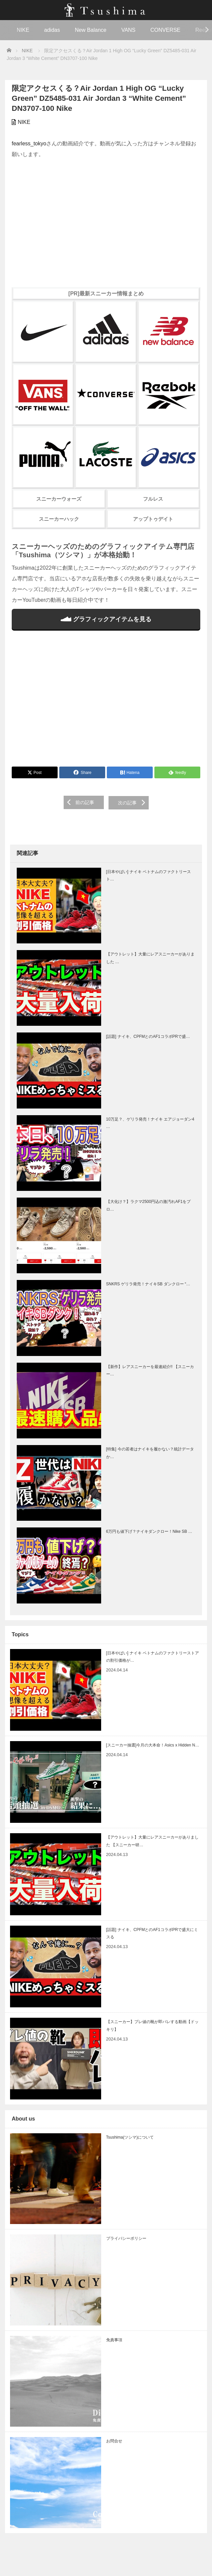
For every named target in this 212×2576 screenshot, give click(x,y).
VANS (128, 30)
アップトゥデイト (153, 519)
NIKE (23, 30)
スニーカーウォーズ (58, 499)
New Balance (90, 30)
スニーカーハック (59, 519)
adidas (52, 30)
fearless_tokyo (29, 143)
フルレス (153, 499)
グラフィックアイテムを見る (106, 619)
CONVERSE (165, 30)
